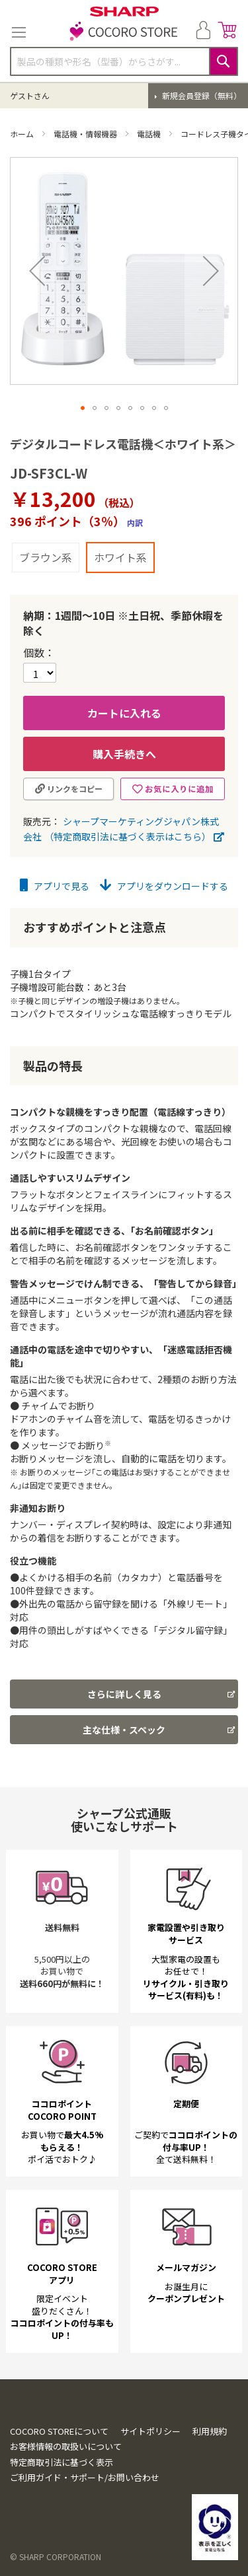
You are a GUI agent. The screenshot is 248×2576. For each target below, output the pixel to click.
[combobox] (124, 61)
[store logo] (124, 32)
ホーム (23, 133)
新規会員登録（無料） (200, 95)
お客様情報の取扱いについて (66, 2499)
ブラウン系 (45, 557)
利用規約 (209, 2484)
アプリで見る (54, 886)
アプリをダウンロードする (164, 886)
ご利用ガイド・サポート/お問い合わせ (84, 2531)
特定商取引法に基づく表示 (61, 2515)
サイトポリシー (150, 2484)
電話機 (150, 133)
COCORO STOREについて (59, 2484)
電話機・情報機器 (86, 133)
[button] (37, 271)
